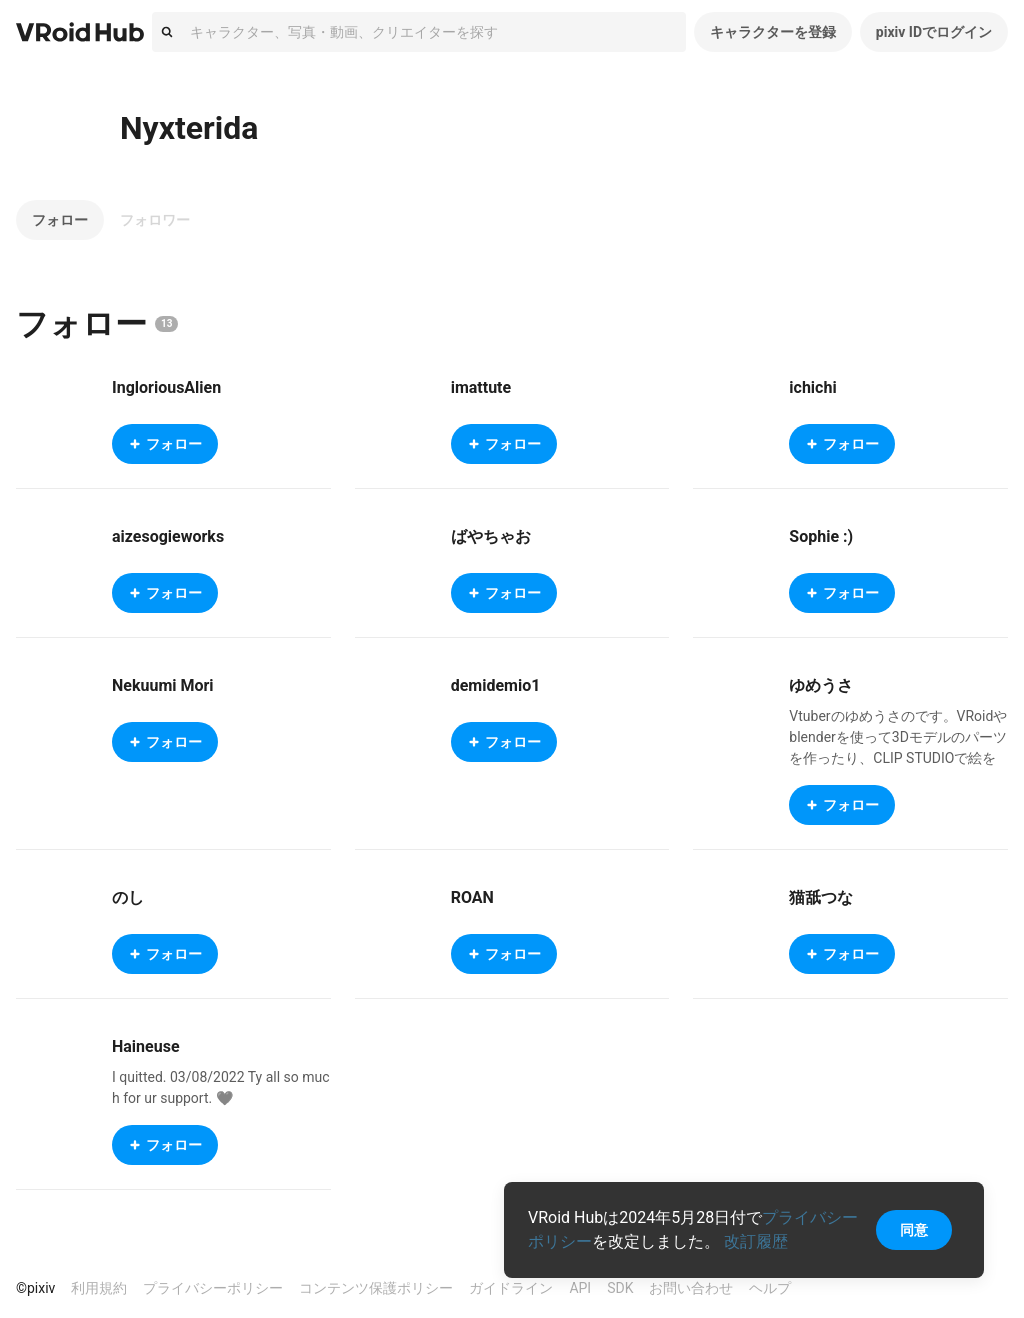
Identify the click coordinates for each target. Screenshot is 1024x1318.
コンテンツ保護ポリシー (376, 1288)
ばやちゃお (491, 536)
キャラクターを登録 (773, 32)
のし (128, 897)
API (580, 1288)
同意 (914, 1230)
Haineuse (146, 1046)
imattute (481, 387)
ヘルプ (770, 1288)
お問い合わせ (691, 1288)
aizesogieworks (168, 536)
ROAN (472, 897)
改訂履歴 (756, 1241)
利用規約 (99, 1288)
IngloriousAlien (166, 387)
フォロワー (155, 220)
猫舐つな (821, 897)
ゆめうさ (821, 685)
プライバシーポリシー (213, 1288)
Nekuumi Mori (163, 685)
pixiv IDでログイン (934, 32)
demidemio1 (496, 685)
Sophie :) (821, 536)
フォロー (60, 220)
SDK (620, 1288)
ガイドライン (511, 1288)
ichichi (812, 387)
